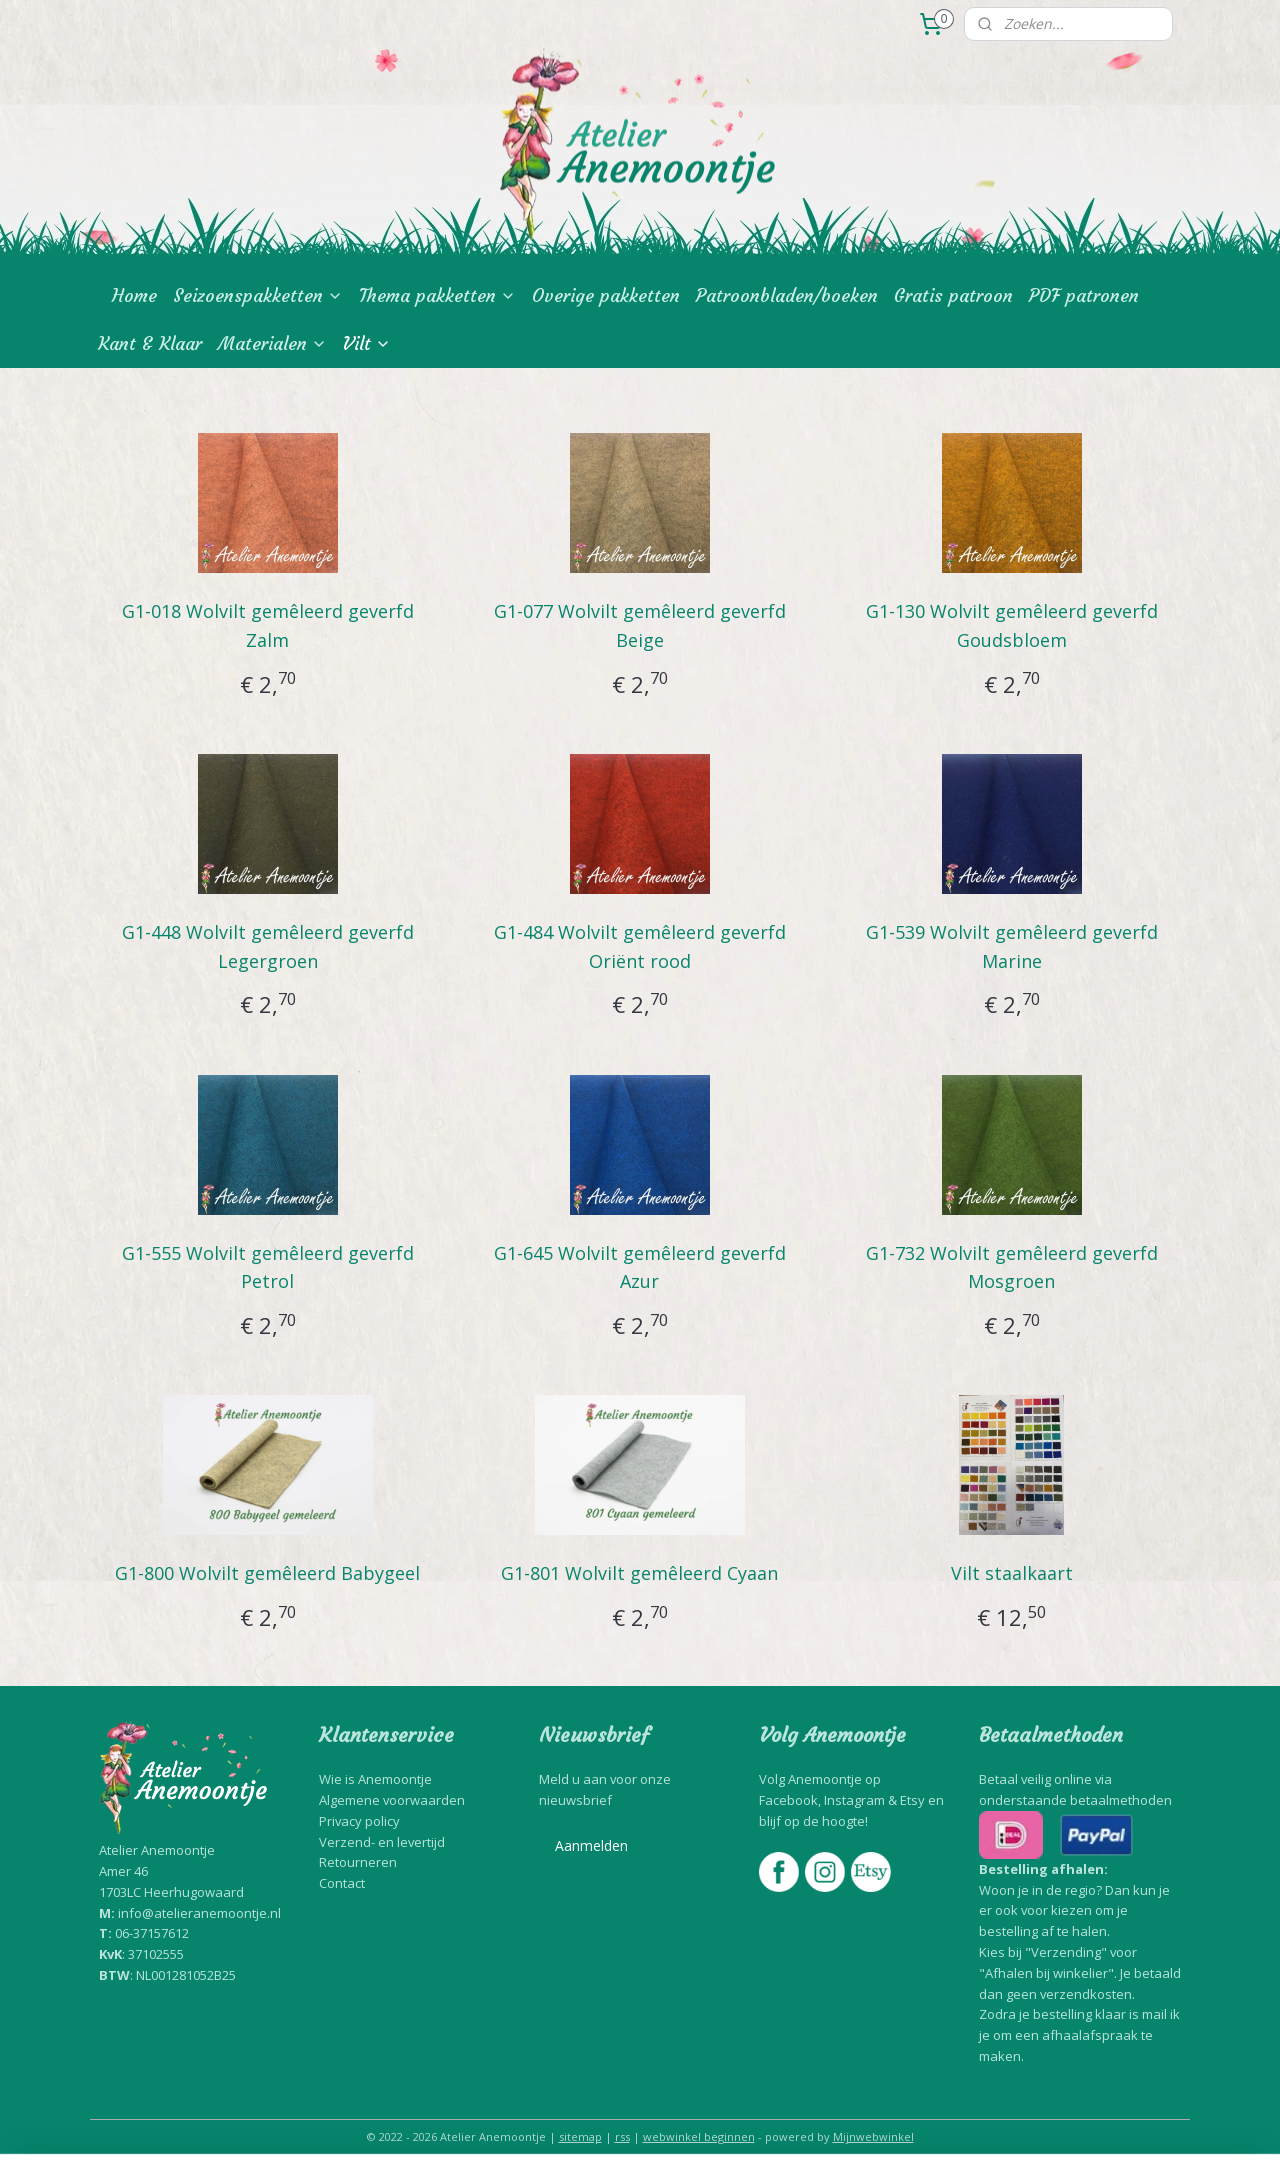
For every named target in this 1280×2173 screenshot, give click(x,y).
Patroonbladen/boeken (787, 295)
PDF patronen (1084, 295)
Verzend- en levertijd (382, 1842)
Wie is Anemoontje (375, 1779)
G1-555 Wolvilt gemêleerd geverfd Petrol (268, 1267)
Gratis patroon (953, 295)
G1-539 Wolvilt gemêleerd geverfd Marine (1012, 946)
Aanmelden (591, 1845)
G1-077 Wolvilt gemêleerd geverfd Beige (640, 625)
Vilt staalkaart (1012, 1573)
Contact (342, 1883)
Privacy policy (359, 1821)
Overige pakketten (606, 295)
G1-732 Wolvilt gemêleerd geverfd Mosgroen (1012, 1267)
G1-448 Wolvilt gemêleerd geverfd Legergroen (268, 946)
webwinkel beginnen (699, 2136)
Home (134, 295)
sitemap (580, 2136)
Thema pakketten (437, 295)
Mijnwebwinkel (873, 2136)
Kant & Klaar (150, 343)
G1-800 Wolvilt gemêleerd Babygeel (267, 1573)
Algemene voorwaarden (392, 1800)
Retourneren (358, 1862)
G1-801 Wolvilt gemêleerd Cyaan (639, 1573)
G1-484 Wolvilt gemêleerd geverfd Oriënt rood (640, 946)
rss (622, 2136)
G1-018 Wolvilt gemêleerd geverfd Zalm (268, 625)
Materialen (272, 343)
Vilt (367, 343)
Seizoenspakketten (258, 295)
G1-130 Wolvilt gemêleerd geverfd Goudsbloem (1012, 625)
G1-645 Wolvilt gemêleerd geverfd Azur (640, 1267)
